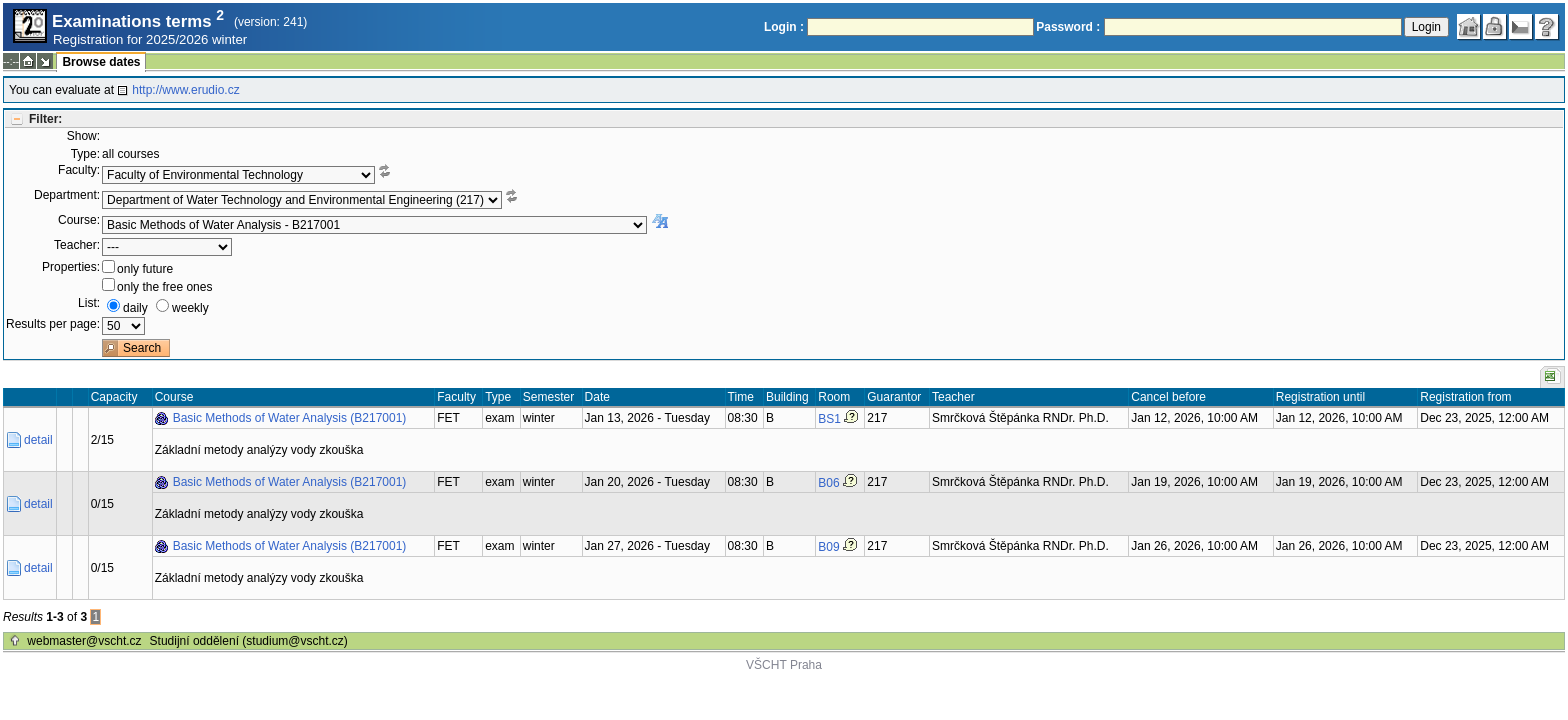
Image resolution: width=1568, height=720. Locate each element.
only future (145, 269)
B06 (828, 483)
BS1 (829, 419)
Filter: (45, 119)
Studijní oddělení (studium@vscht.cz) (249, 641)
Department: (67, 195)
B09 (828, 547)
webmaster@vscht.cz (84, 641)
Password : (1068, 27)
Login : (784, 27)
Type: (85, 154)
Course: (79, 220)
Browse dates (101, 62)
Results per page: (53, 324)
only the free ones (164, 287)
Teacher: (77, 245)
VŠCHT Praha (784, 665)
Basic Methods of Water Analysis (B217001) (290, 418)
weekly (190, 308)
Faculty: (79, 170)
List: (89, 303)
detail (38, 440)
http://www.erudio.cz (185, 90)
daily (135, 308)
